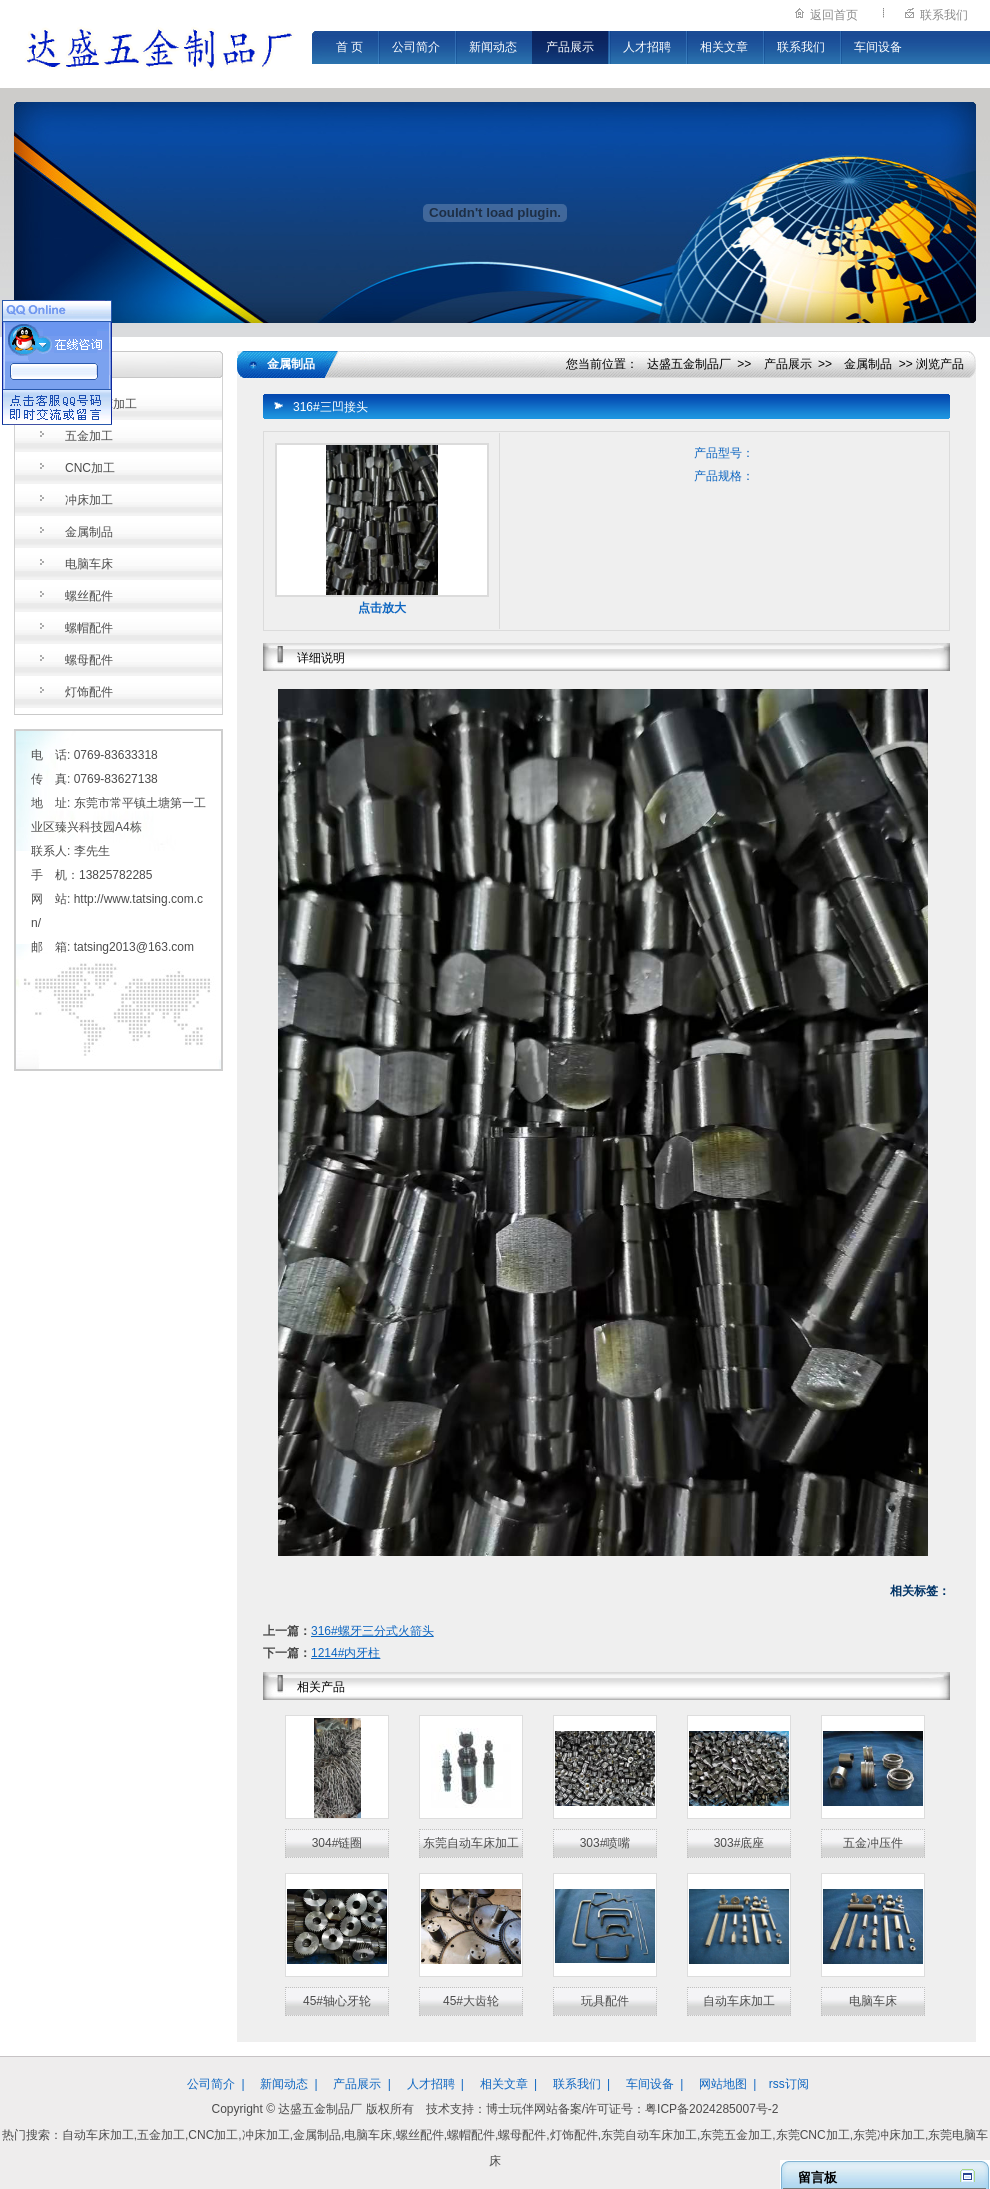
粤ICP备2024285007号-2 (711, 2109)
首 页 (349, 47)
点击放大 (382, 608)
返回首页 (834, 15)
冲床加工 (89, 500)
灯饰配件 (89, 692)
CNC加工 (90, 468)
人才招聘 (647, 47)
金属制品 (89, 532)
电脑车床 (89, 564)
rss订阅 (789, 2084)
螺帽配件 (89, 628)
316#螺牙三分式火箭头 (372, 1631)
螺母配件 (89, 660)
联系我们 (944, 15)
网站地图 (723, 2084)
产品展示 (570, 47)
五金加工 (89, 436)
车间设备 (878, 47)
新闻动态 (493, 47)
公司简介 (416, 47)
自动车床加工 (101, 404)
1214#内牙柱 (345, 1653)
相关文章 (724, 47)
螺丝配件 (89, 596)
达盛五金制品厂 (689, 364)
